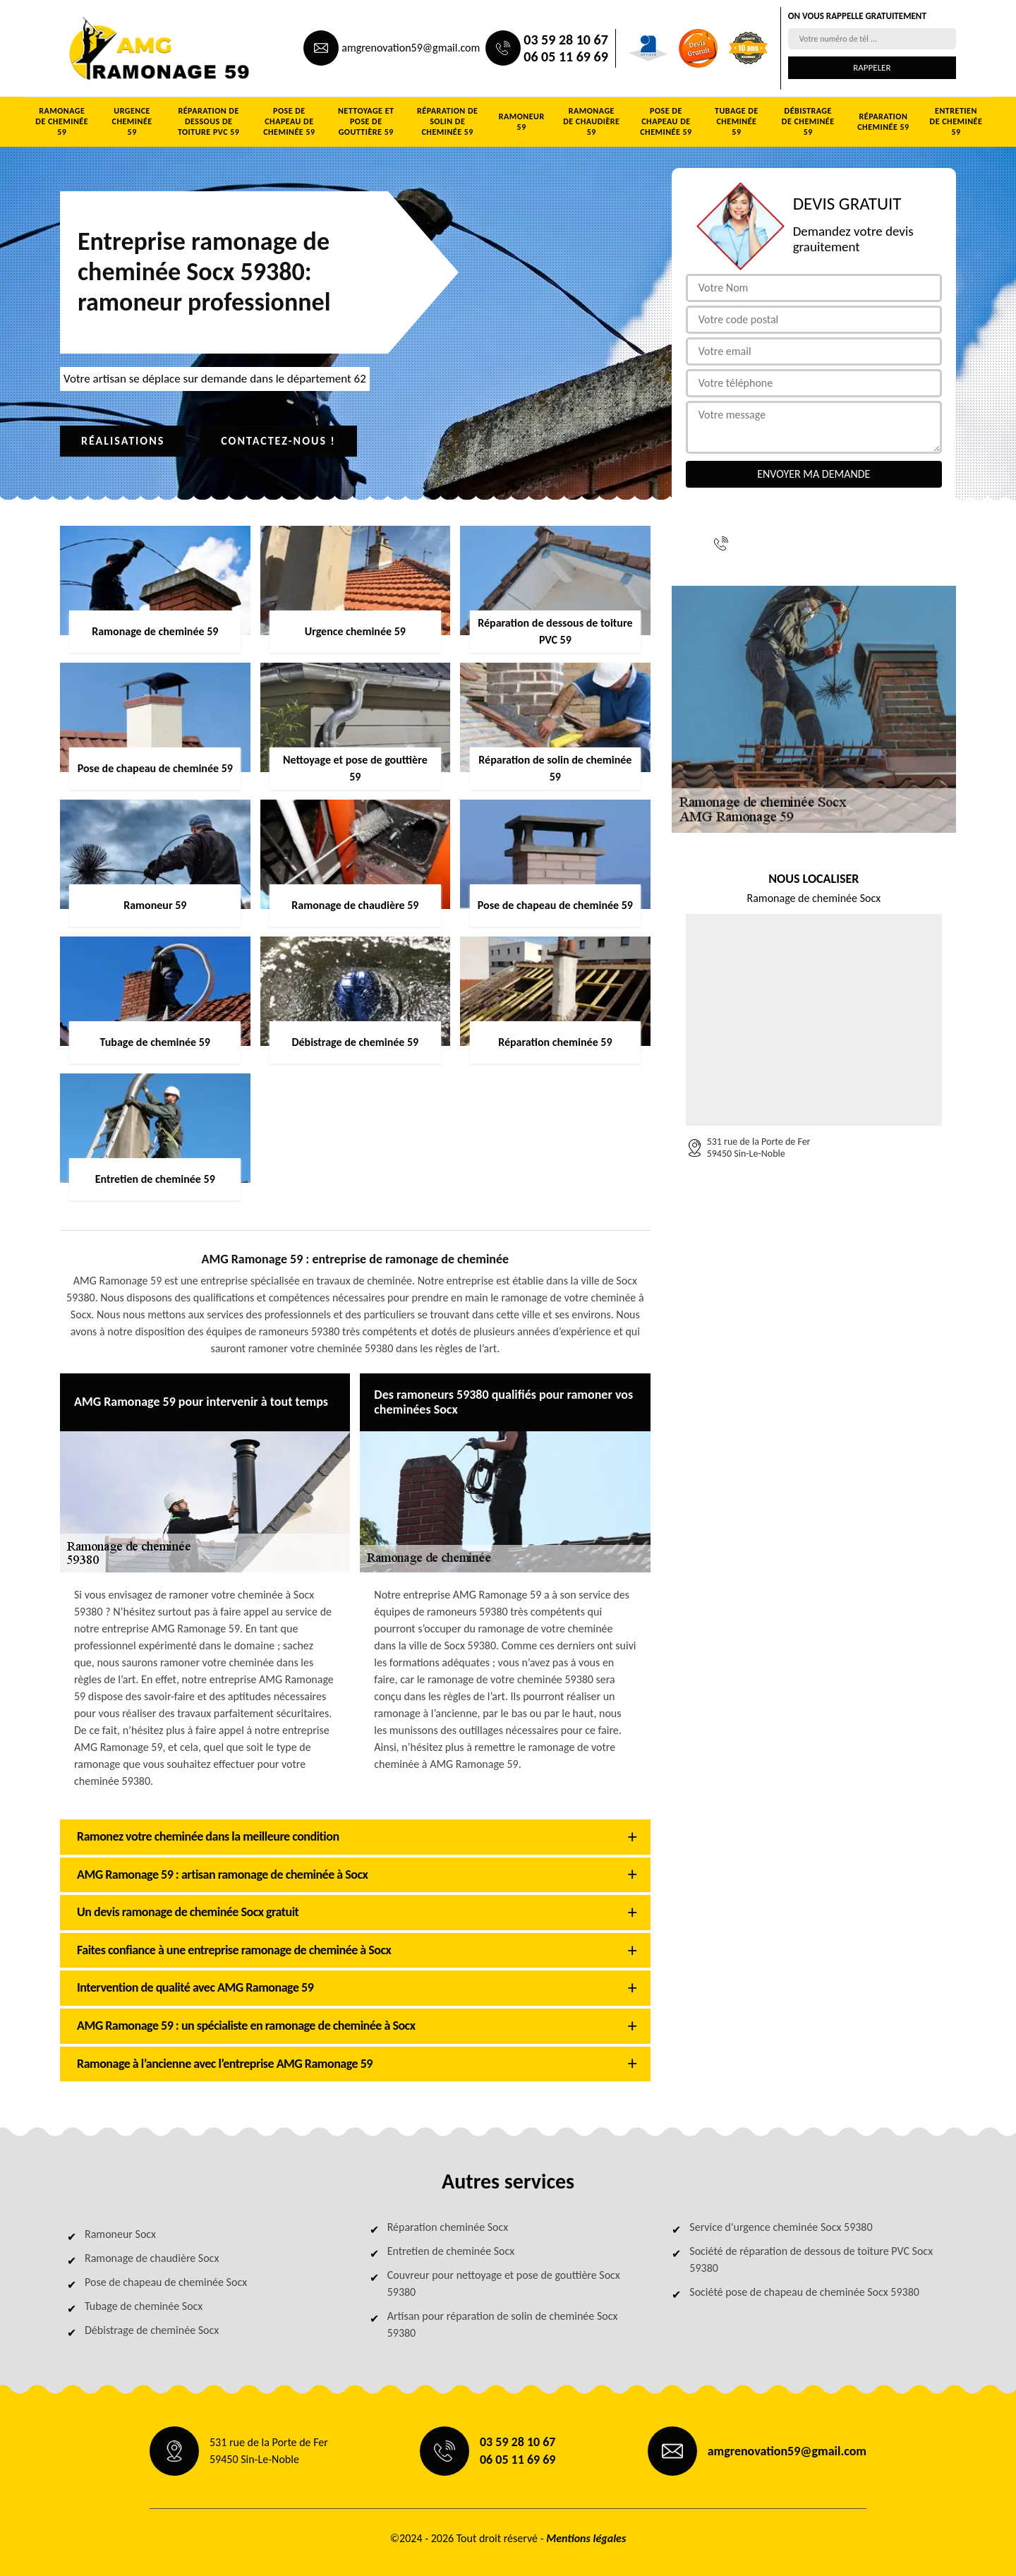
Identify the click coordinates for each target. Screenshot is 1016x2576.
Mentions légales (586, 2538)
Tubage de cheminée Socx (143, 2306)
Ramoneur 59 (522, 122)
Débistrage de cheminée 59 (808, 121)
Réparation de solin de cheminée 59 (447, 121)
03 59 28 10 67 (565, 39)
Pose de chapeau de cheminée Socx (166, 2282)
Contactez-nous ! (278, 440)
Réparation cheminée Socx (448, 2227)
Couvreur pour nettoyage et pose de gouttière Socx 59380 (503, 2283)
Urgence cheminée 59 (132, 121)
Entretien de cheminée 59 (956, 121)
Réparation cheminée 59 (883, 122)
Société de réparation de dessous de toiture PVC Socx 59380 (811, 2259)
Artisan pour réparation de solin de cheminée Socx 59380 (502, 2324)
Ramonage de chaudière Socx (152, 2258)
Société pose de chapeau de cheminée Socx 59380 (804, 2292)
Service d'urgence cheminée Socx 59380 (780, 2227)
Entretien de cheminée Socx (451, 2251)
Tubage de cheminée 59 (736, 121)
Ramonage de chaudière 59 (591, 121)
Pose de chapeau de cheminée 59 (289, 121)
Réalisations (122, 440)
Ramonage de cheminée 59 (61, 121)
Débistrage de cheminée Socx (152, 2330)
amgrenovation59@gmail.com (410, 47)
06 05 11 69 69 (565, 56)
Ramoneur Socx (120, 2234)
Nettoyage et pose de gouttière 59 (366, 121)
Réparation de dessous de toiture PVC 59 (209, 121)
